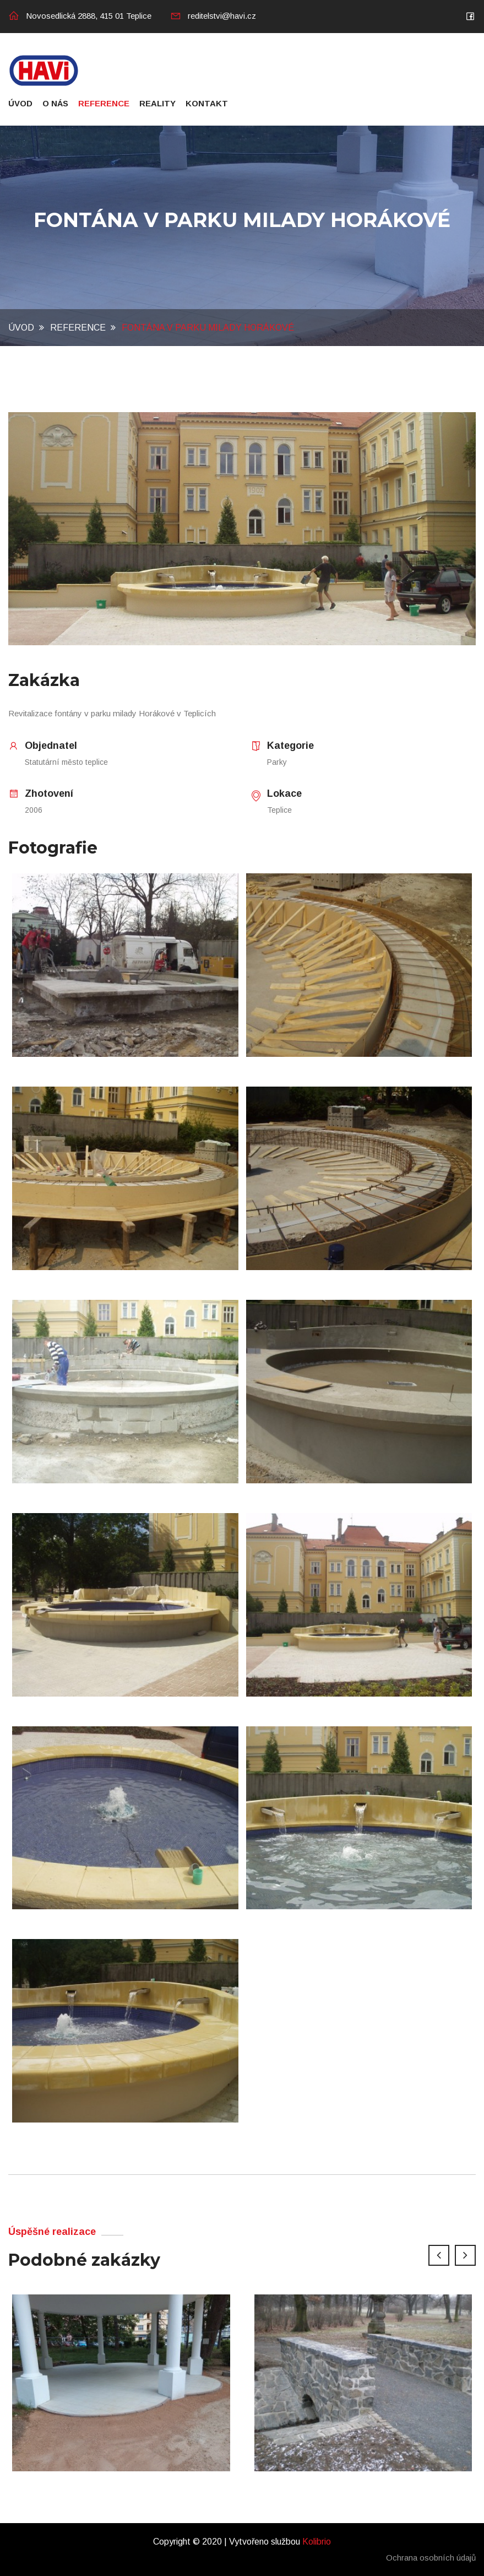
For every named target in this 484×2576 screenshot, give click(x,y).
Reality (157, 103)
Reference (103, 103)
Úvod (20, 103)
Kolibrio (316, 2541)
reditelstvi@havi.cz (213, 15)
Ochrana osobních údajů (431, 2557)
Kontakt (207, 103)
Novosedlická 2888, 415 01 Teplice (79, 15)
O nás (55, 103)
